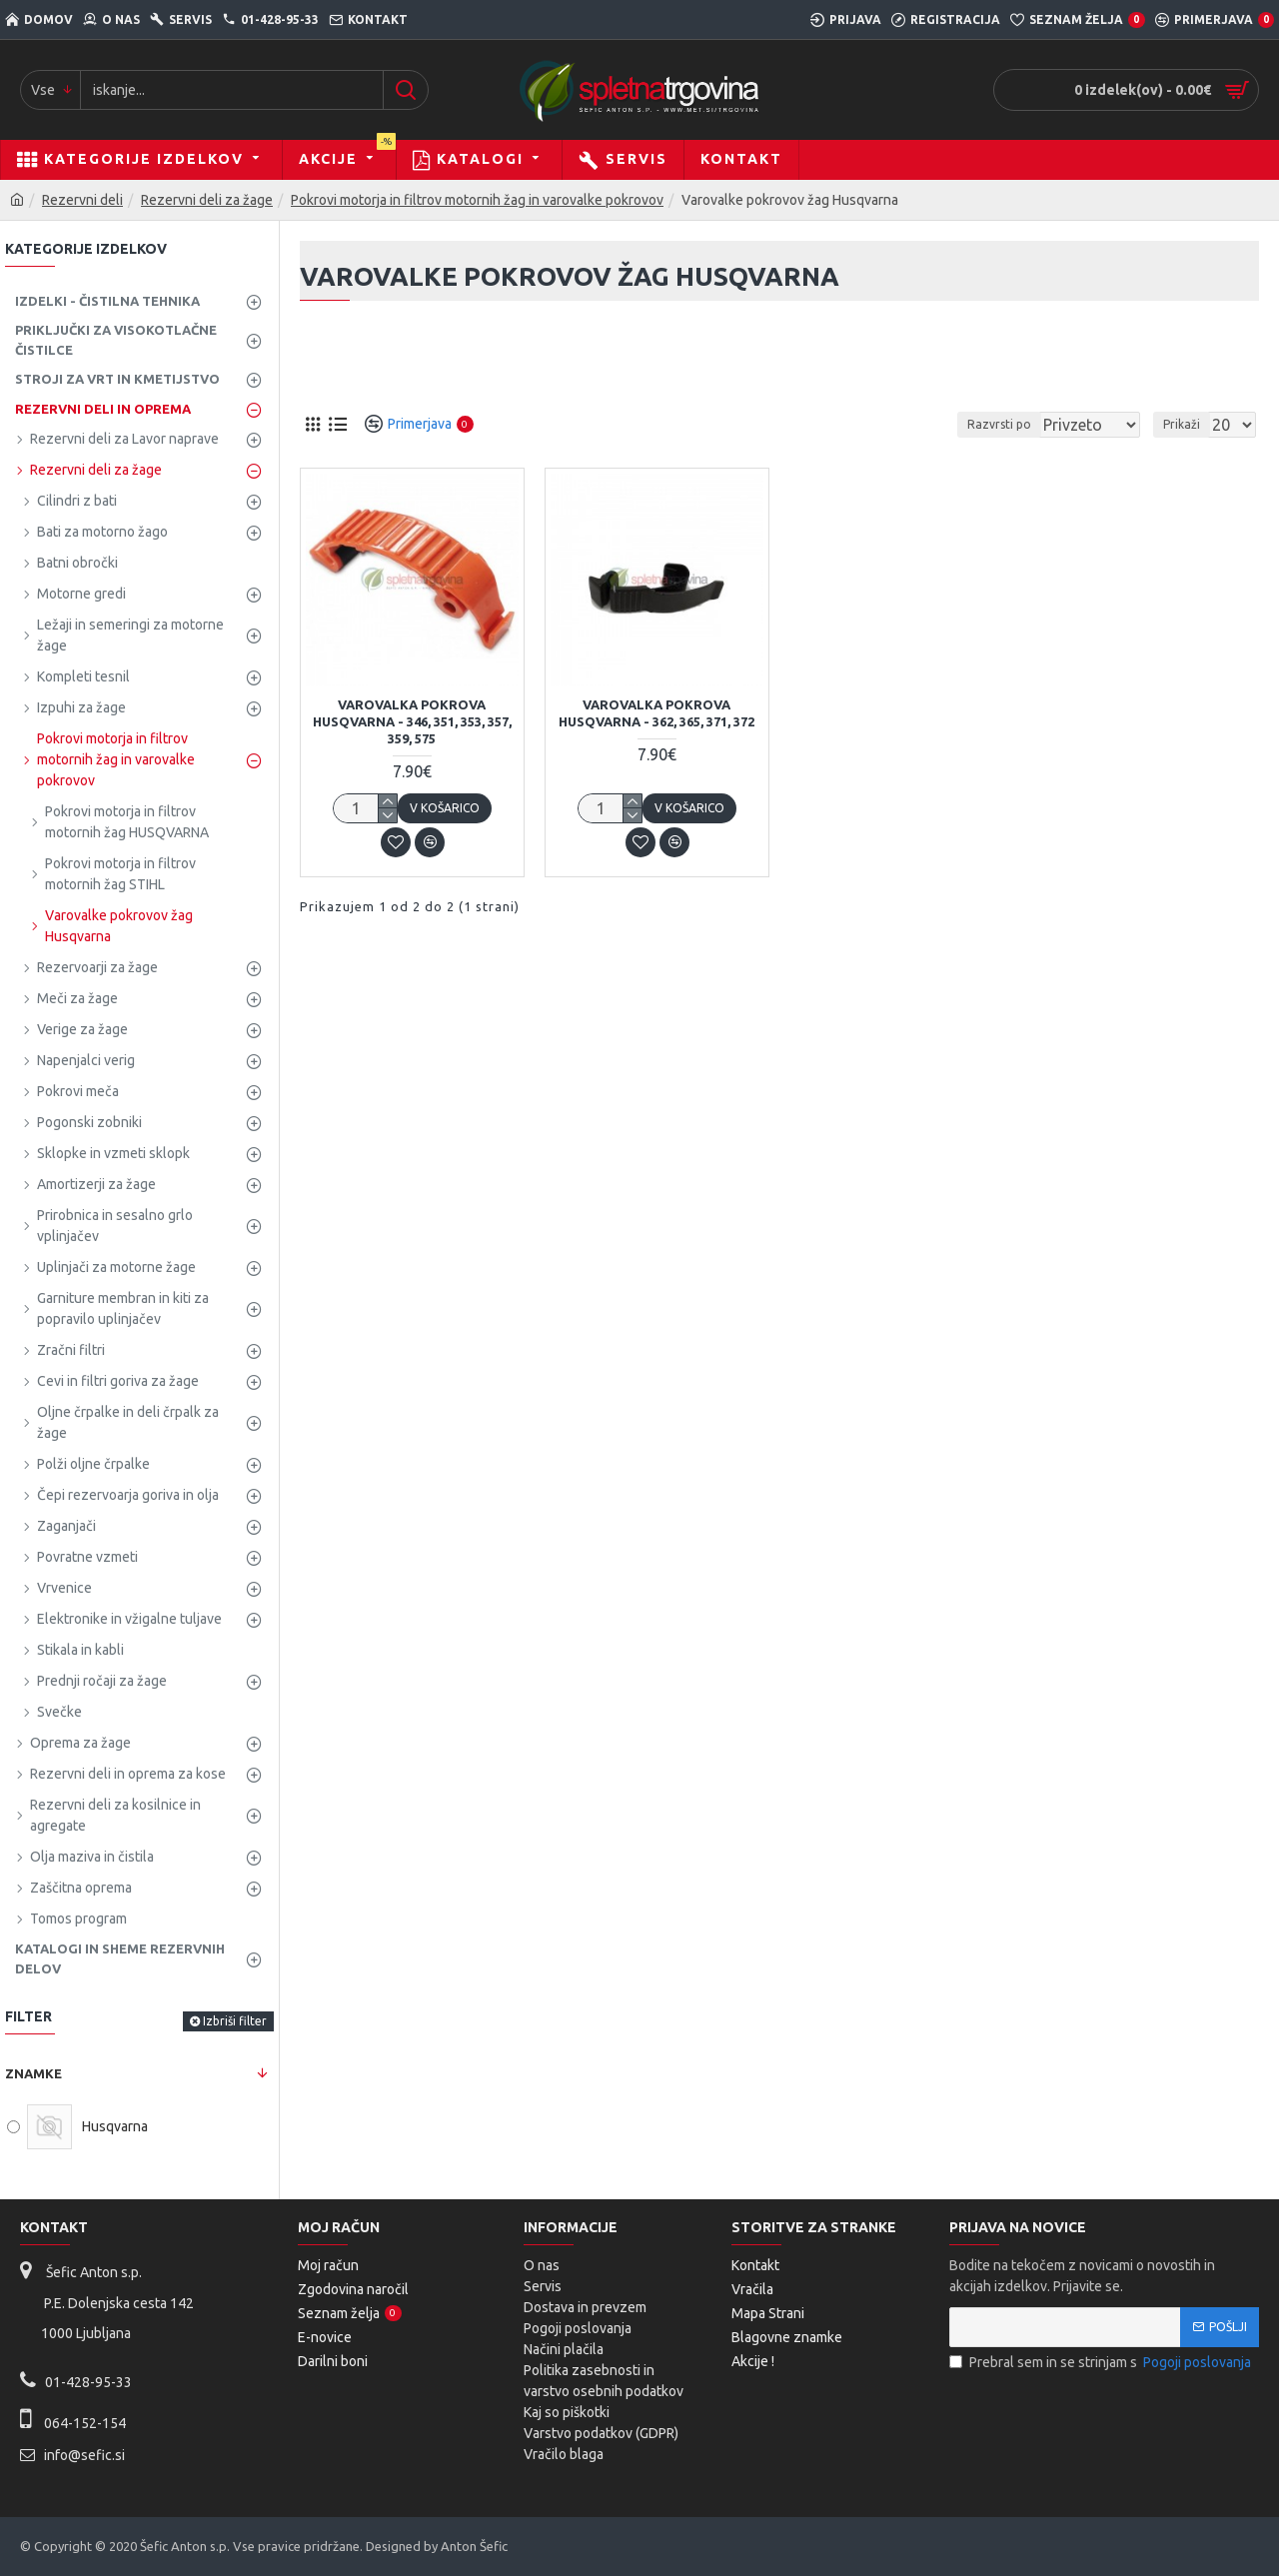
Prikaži (1187, 424)
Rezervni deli (82, 200)
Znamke (33, 2073)
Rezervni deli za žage (207, 200)
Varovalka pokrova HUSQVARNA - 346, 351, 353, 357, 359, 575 (412, 721)
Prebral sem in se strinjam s (1101, 2362)
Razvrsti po (1022, 424)
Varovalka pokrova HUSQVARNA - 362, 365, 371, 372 (656, 712)
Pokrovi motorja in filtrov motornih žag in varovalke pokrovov (477, 200)
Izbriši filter (235, 2020)
